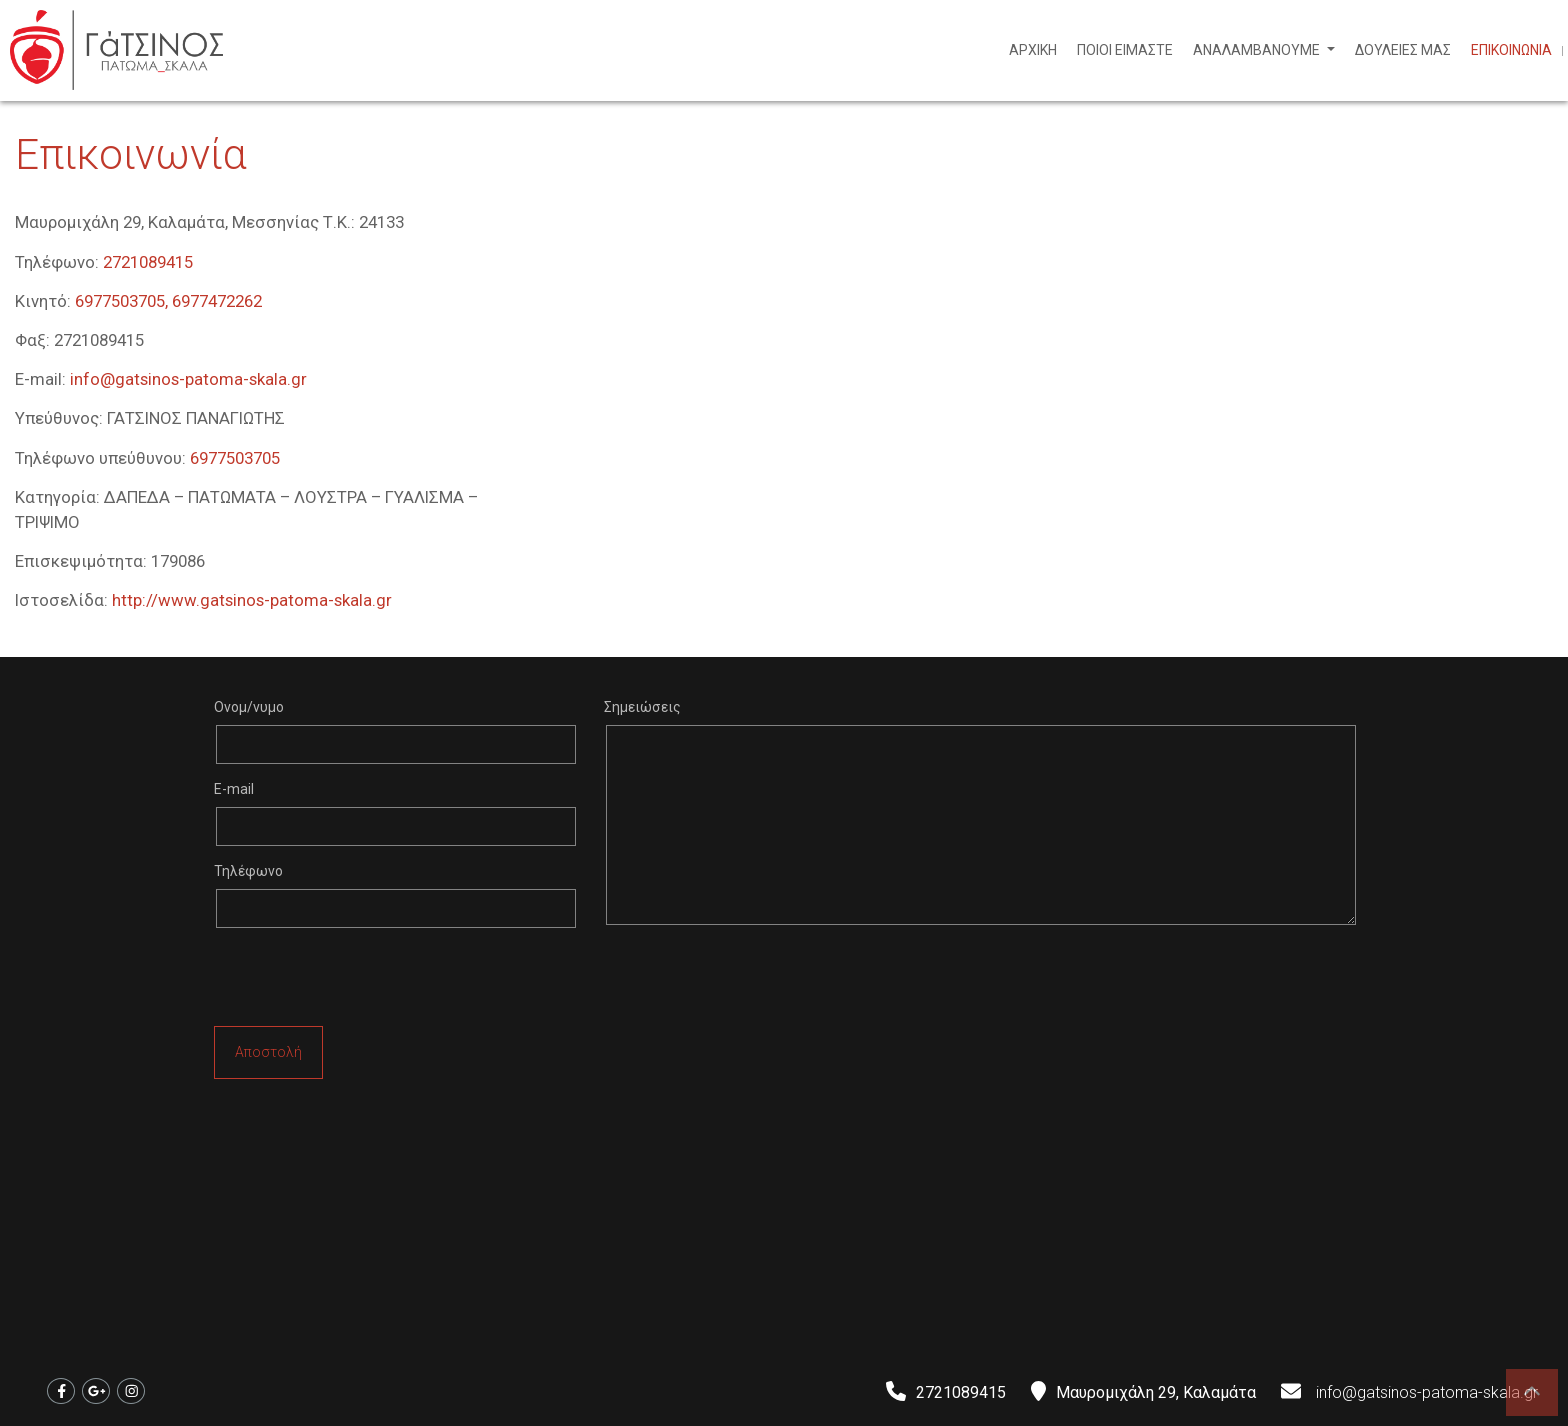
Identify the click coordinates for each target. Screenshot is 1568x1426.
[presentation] (366, 982)
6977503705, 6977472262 (168, 301)
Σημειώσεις (642, 707)
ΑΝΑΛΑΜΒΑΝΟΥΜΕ (1258, 50)
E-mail (234, 789)
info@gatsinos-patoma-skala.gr (188, 379)
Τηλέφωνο (248, 871)
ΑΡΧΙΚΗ (1033, 50)
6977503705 (235, 458)
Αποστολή (268, 1052)
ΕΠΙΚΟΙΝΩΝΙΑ (1511, 50)
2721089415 (148, 262)
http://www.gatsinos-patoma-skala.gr (252, 600)
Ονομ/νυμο (249, 707)
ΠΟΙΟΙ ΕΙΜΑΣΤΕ (1125, 50)
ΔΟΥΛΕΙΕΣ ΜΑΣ (1403, 50)
